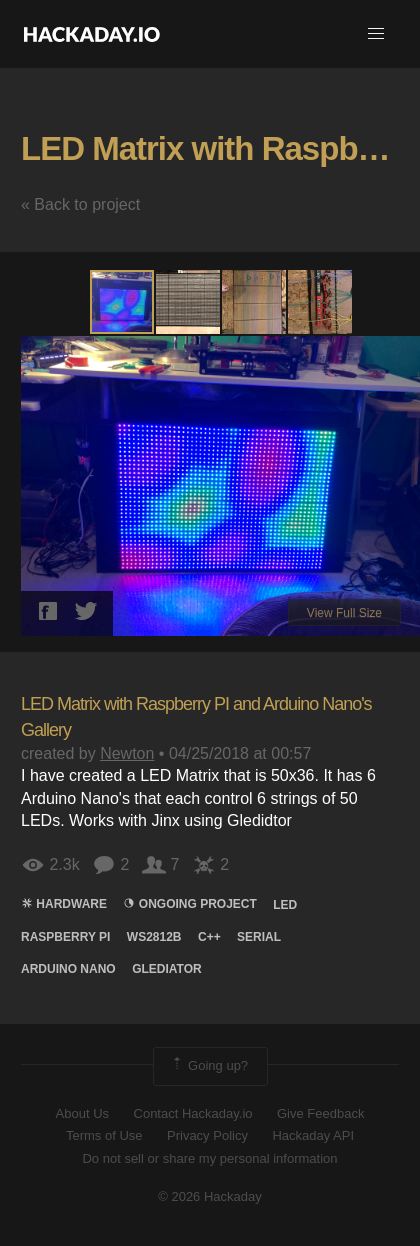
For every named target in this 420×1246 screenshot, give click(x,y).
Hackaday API (313, 1135)
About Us (82, 1113)
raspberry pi (65, 937)
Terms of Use (104, 1135)
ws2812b (154, 937)
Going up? (209, 1066)
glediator (167, 969)
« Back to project (80, 204)
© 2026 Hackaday (210, 1196)
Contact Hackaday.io (193, 1113)
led (285, 905)
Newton (127, 753)
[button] (376, 34)
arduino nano (68, 969)
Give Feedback (320, 1113)
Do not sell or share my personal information (209, 1158)
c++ (209, 937)
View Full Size (344, 613)
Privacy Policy (207, 1135)
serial (259, 937)
